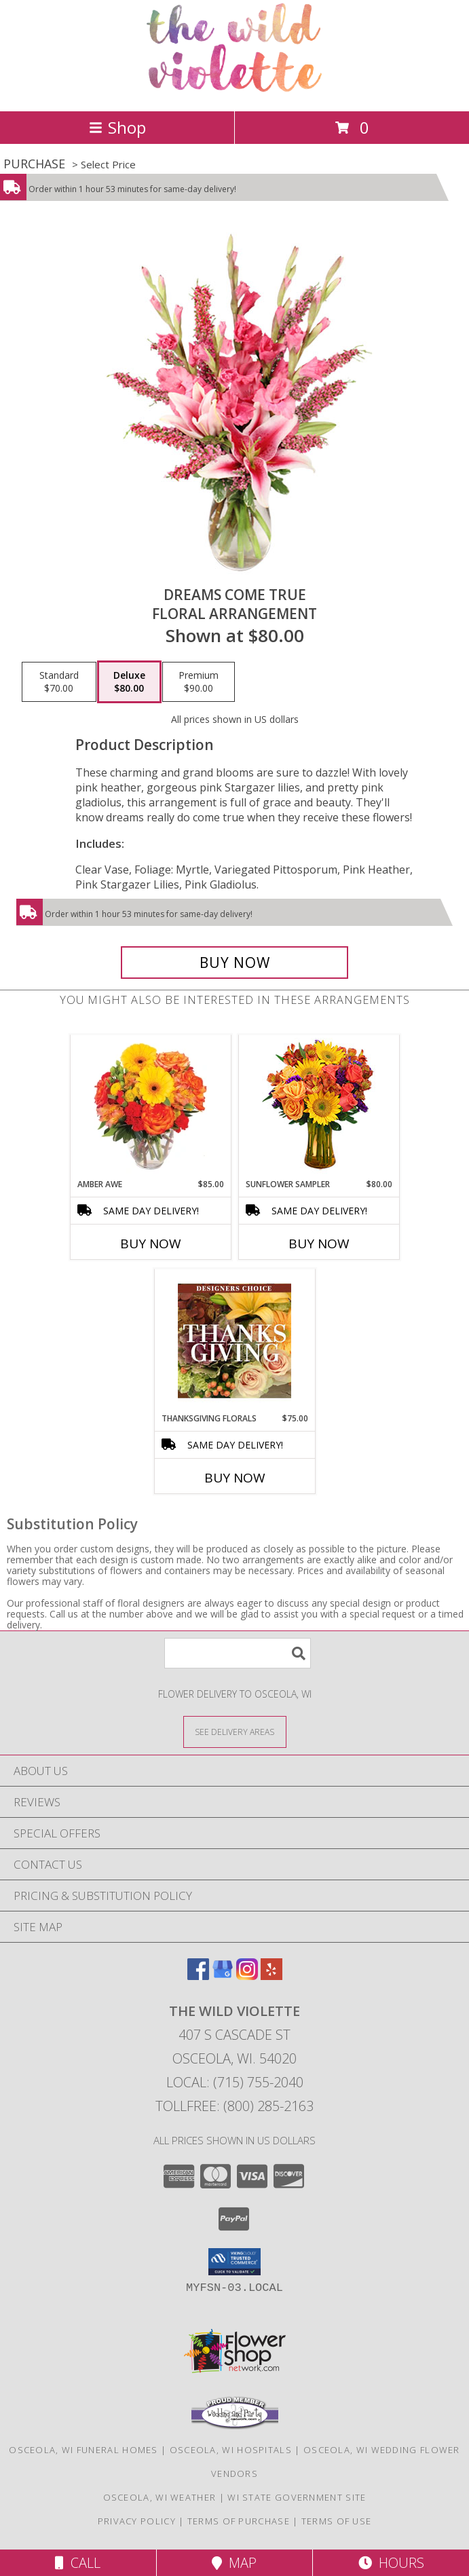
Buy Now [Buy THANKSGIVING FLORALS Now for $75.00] (234, 1478)
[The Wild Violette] (234, 91)
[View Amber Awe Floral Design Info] (150, 1106)
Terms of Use (336, 2521)
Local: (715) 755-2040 (234, 2082)
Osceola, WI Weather (160, 2497)
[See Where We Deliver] (234, 1731)
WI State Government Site (296, 2497)
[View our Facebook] (198, 1975)
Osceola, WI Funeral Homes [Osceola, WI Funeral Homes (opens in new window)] (83, 2450)
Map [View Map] (234, 2563)
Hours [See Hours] (391, 2563)
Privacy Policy (137, 2521)
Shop (117, 127)
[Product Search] (237, 1653)
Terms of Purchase (238, 2521)
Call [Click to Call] (77, 2563)
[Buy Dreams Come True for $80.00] (235, 962)
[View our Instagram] (247, 1975)
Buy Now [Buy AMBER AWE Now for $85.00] (150, 1243)
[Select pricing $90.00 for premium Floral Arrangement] (198, 682)
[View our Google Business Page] (222, 1975)
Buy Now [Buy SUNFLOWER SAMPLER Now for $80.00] (319, 1243)
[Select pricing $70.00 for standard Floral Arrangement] (59, 682)
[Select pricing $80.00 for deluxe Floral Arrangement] (129, 682)
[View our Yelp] (271, 1975)
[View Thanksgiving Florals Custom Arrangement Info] (234, 1340)
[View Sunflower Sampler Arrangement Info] (318, 1107)
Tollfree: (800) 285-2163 (234, 2106)
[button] (234, 2261)
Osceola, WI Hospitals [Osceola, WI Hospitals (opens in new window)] (231, 2450)
